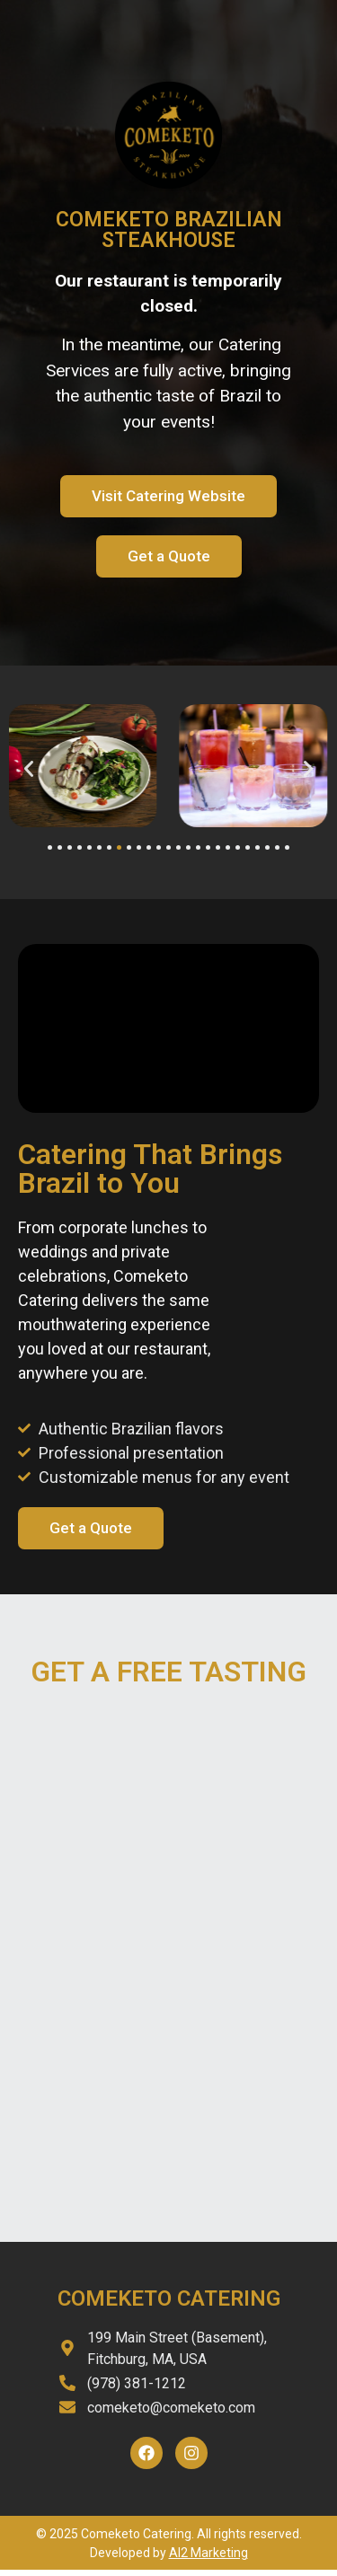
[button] (29, 769)
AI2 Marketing (208, 2552)
